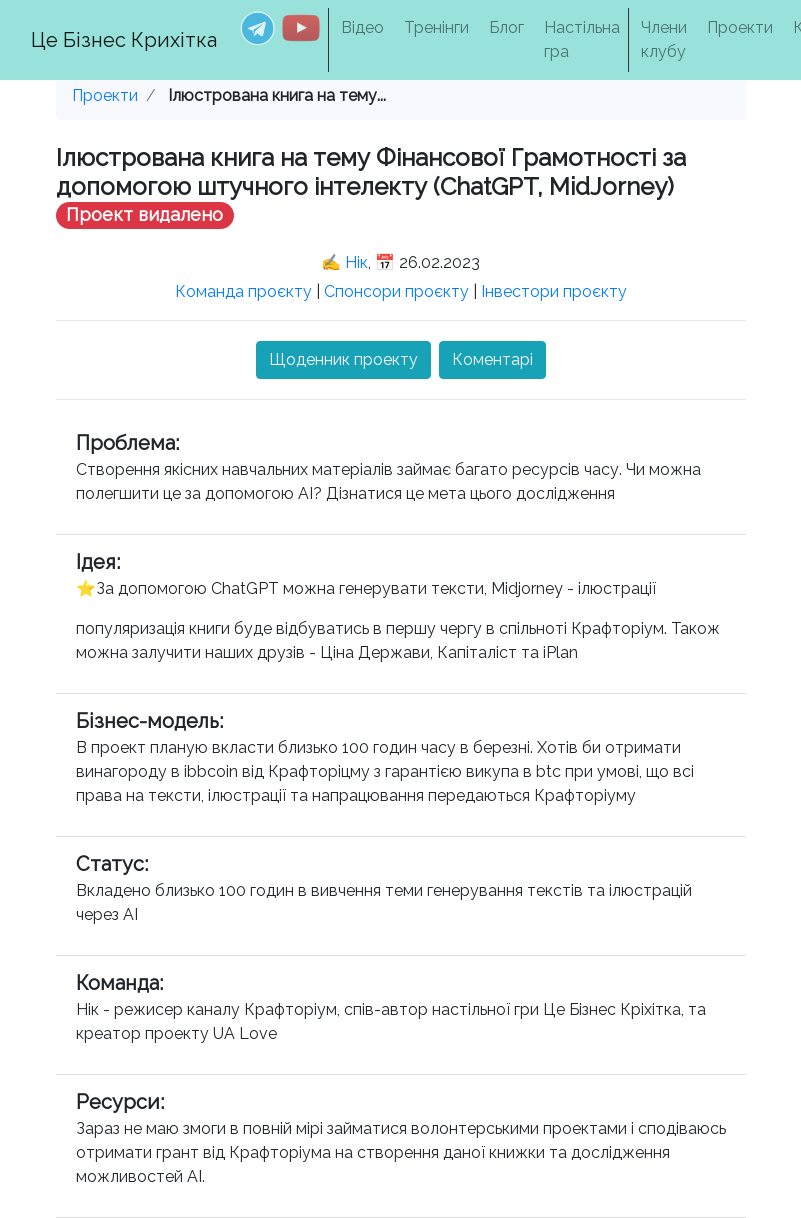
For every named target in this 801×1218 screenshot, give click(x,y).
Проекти (740, 27)
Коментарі (492, 359)
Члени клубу (664, 39)
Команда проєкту (243, 291)
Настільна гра (582, 39)
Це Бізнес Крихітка (124, 40)
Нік (356, 262)
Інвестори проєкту (554, 291)
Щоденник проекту (343, 359)
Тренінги (436, 27)
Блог (506, 27)
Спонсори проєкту (396, 291)
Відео (362, 27)
